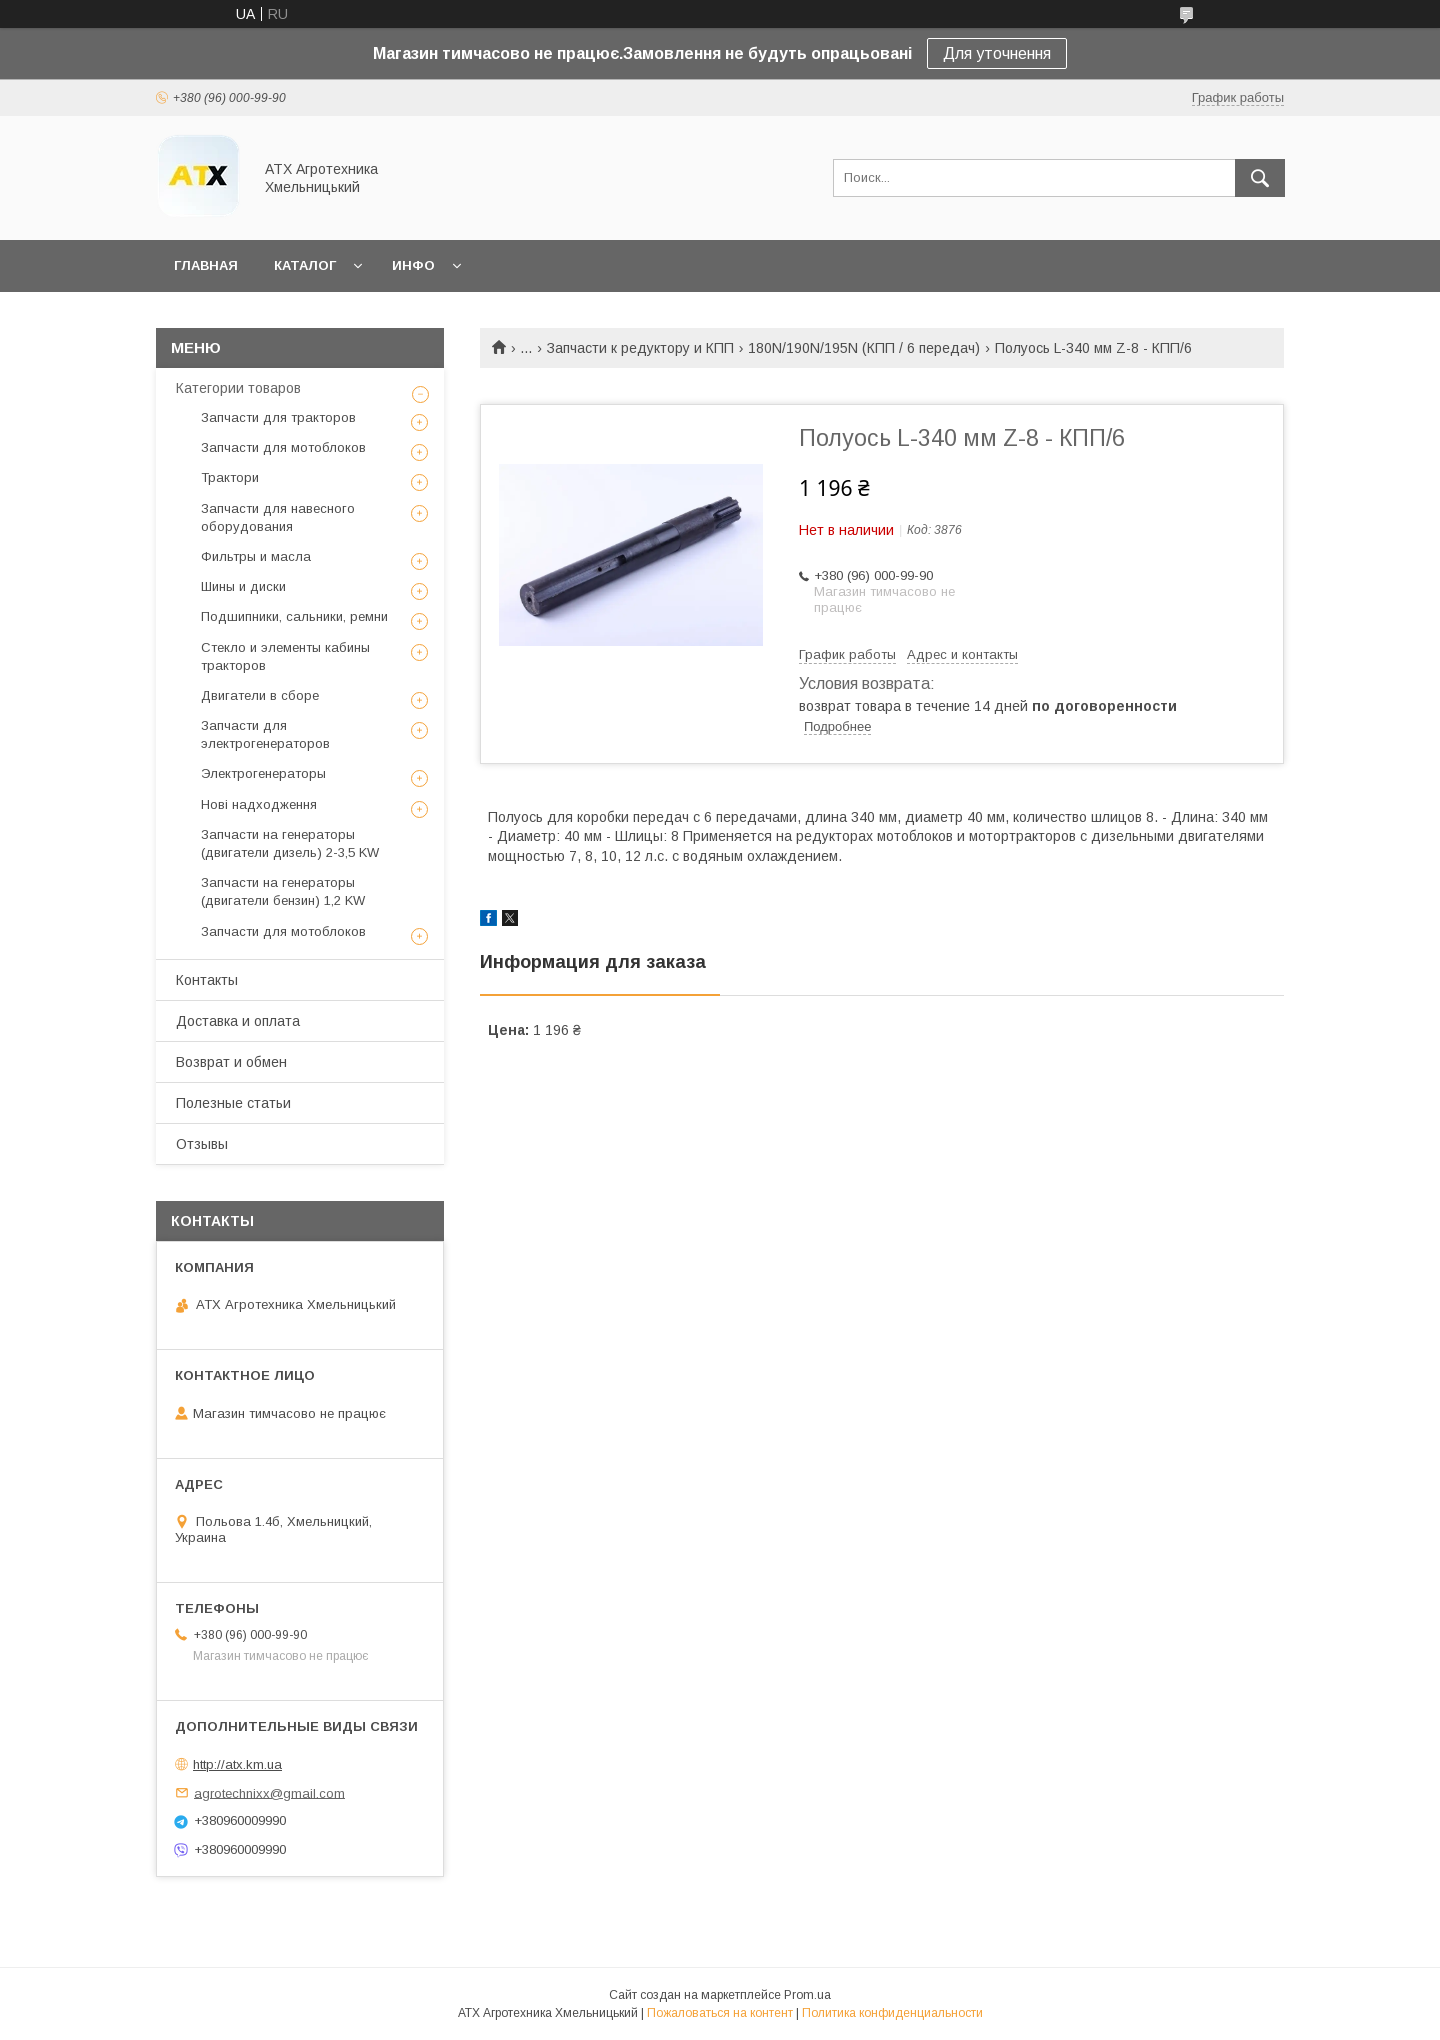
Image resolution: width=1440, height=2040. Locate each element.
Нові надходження (259, 804)
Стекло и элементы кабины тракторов (285, 656)
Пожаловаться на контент (720, 2013)
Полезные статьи (233, 1103)
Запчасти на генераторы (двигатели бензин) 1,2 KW (283, 891)
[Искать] (1260, 178)
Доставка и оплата (238, 1021)
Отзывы (202, 1144)
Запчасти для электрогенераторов (265, 734)
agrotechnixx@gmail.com (269, 1792)
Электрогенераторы (263, 773)
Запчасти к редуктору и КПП (640, 348)
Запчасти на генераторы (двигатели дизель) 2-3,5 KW (290, 843)
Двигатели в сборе (260, 695)
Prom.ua (807, 1995)
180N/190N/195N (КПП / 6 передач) (864, 348)
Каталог (305, 265)
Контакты (207, 980)
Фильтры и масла (256, 556)
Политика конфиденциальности (892, 2013)
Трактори (230, 477)
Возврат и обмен (231, 1062)
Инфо (413, 265)
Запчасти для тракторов (278, 417)
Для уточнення (997, 53)
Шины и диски (243, 586)
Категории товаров (238, 388)
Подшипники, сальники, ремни (294, 616)
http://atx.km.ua (237, 1764)
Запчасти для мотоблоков (283, 447)
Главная (206, 265)
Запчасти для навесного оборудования (278, 517)
